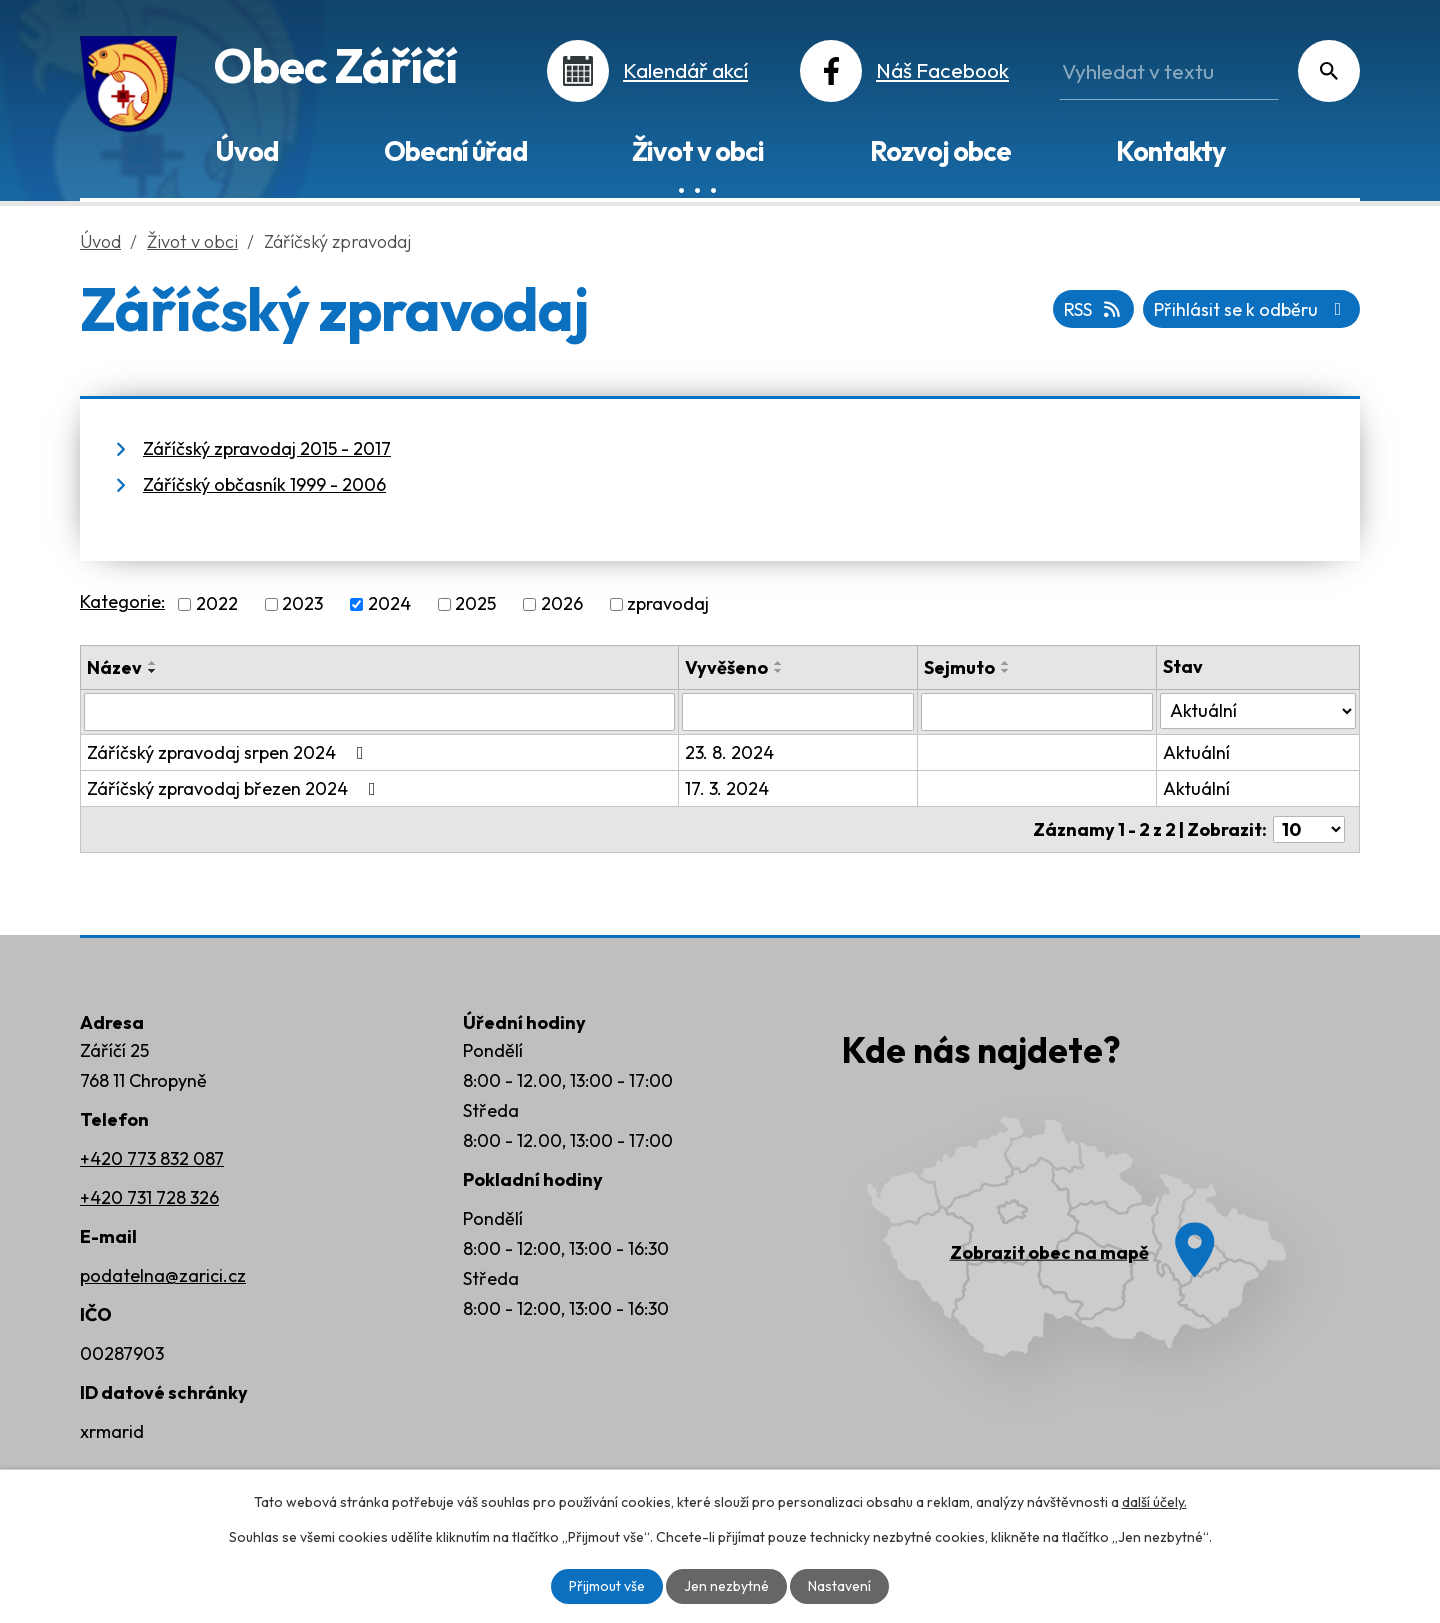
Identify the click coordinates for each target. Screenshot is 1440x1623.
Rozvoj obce (940, 151)
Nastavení (839, 1586)
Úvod (246, 151)
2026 (562, 604)
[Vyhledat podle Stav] (1258, 711)
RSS (1094, 309)
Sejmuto (959, 667)
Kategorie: (122, 601)
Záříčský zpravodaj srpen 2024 (229, 752)
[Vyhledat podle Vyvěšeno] (798, 712)
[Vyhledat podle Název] (379, 712)
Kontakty (1170, 151)
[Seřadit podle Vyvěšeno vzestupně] (779, 663)
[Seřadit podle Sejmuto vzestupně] (1006, 663)
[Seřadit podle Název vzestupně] (153, 663)
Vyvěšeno (726, 667)
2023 (302, 604)
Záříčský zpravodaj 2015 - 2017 (267, 448)
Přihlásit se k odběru (1252, 309)
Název (114, 667)
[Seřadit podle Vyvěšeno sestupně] (779, 671)
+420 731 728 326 (149, 1197)
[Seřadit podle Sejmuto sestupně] (1006, 671)
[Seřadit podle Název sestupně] (153, 671)
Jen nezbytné (726, 1586)
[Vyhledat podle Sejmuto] (1037, 712)
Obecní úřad (455, 151)
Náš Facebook (942, 70)
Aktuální (1196, 752)
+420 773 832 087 (152, 1158)
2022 (217, 604)
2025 (475, 604)
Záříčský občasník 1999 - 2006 (264, 484)
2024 (389, 604)
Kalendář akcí (685, 70)
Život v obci (698, 151)
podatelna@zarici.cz (163, 1275)
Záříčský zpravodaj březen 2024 (235, 788)
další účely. (1154, 1502)
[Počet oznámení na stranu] (1309, 829)
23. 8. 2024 (729, 752)
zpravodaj (668, 604)
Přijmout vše (607, 1586)
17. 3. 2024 (727, 788)
